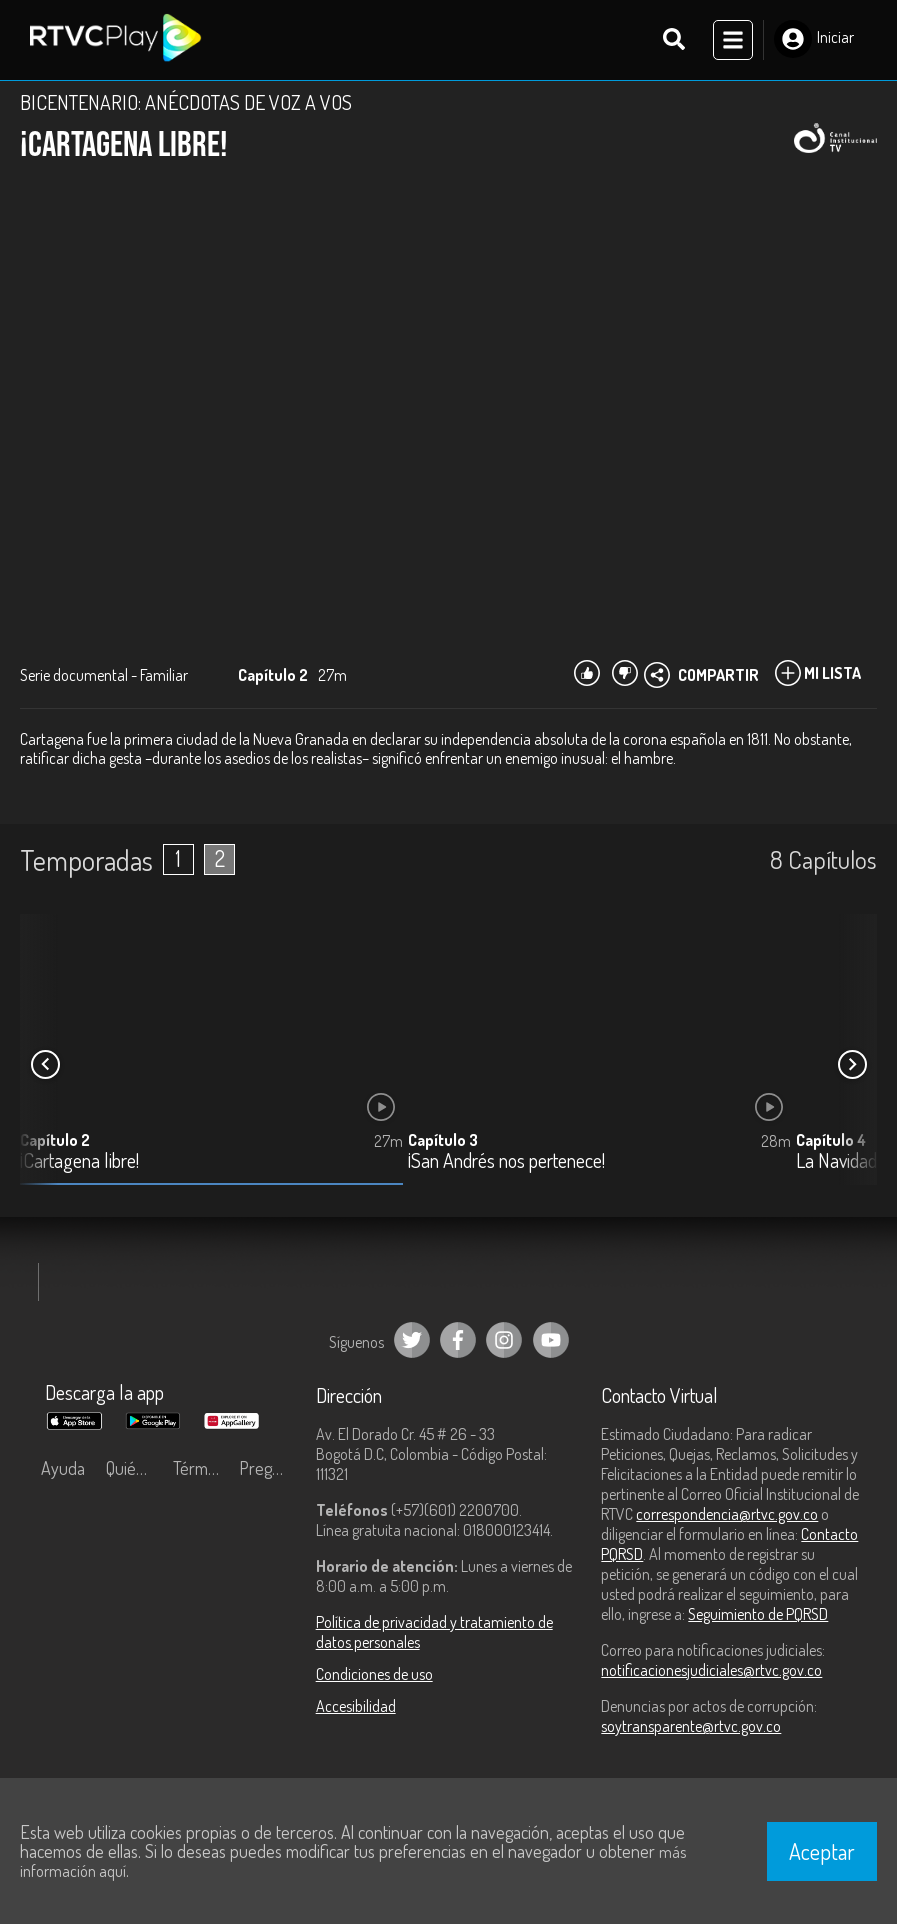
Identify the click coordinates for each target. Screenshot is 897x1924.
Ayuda (63, 1468)
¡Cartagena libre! (79, 1161)
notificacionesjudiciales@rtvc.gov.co (711, 1670)
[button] (852, 1065)
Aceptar (822, 1851)
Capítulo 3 (443, 1140)
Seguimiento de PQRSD (758, 1614)
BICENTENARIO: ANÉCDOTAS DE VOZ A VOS (186, 102)
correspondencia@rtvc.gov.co (727, 1514)
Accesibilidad (356, 1706)
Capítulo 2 (55, 1140)
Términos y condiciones (201, 1468)
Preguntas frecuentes (267, 1468)
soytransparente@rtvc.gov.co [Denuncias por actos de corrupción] (691, 1726)
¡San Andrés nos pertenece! (506, 1161)
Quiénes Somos (134, 1468)
